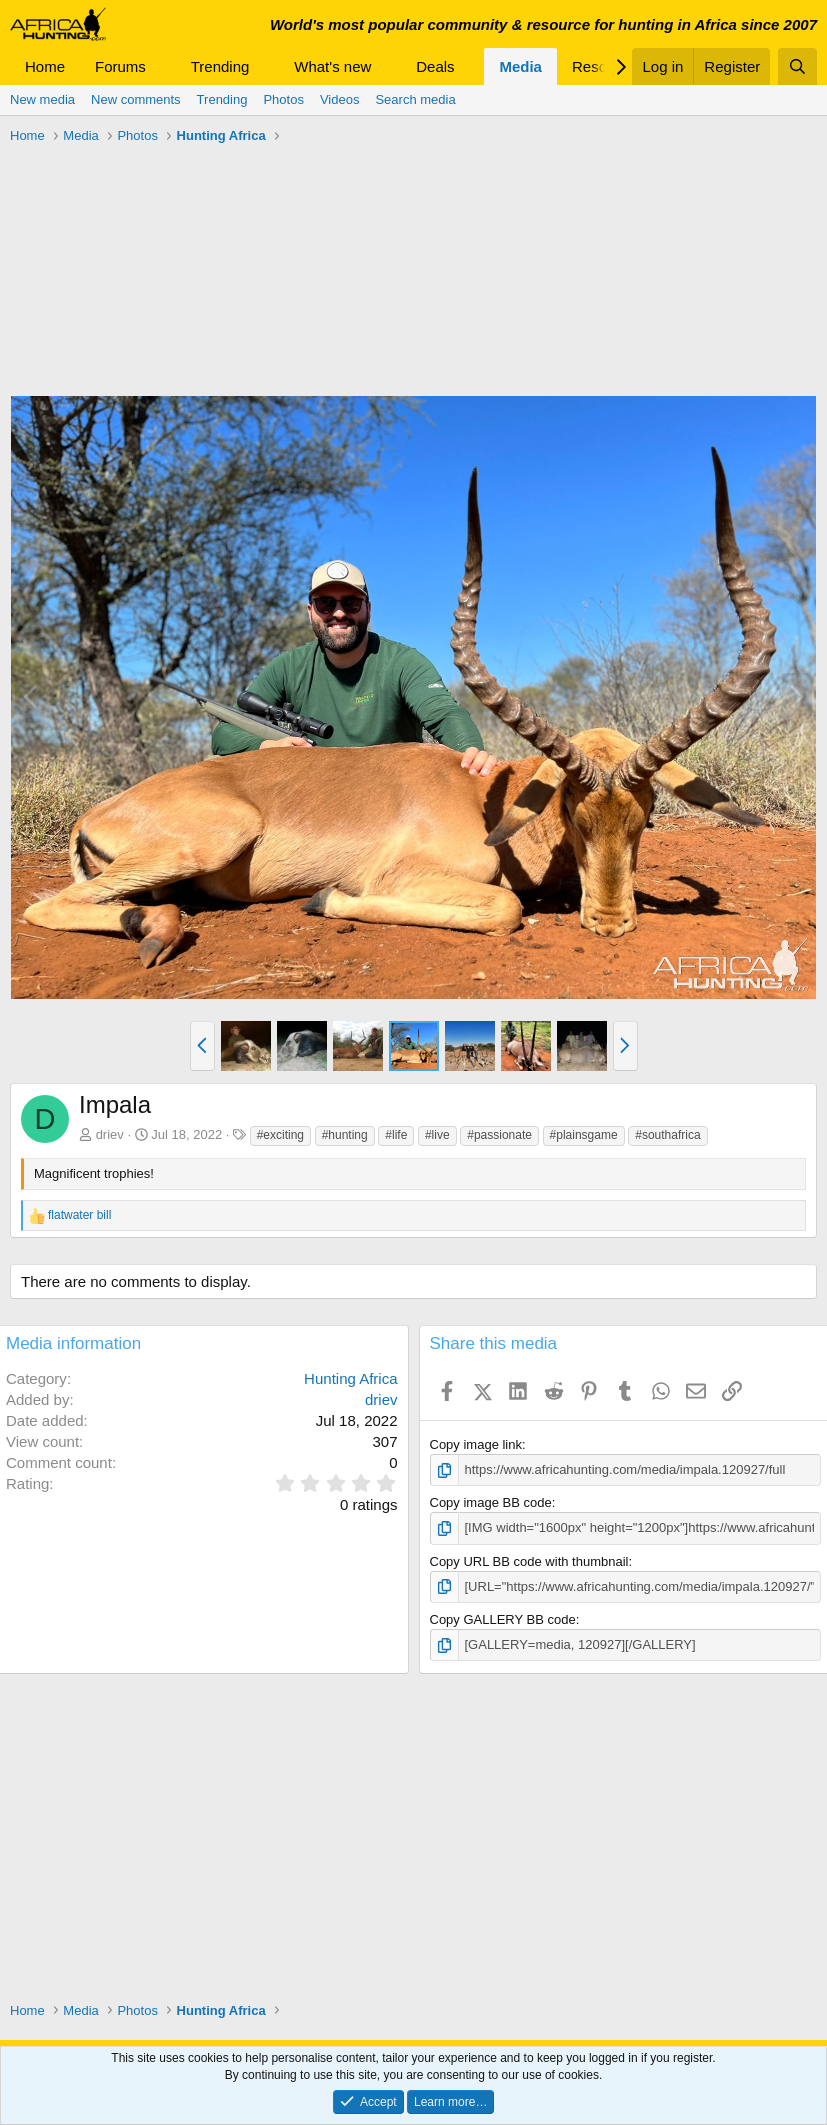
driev (110, 1134)
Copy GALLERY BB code (503, 1619)
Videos (340, 99)
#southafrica (667, 1135)
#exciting (280, 1135)
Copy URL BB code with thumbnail (529, 1561)
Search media (415, 99)
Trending (220, 66)
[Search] (797, 66)
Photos (283, 99)
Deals (435, 66)
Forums (120, 66)
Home (45, 66)
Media (520, 66)
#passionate (499, 1135)
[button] (162, 66)
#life (396, 1135)
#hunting (345, 1135)
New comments (136, 99)
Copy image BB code (491, 1502)
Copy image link (476, 1444)
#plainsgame (584, 1135)
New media (42, 99)
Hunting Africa (350, 1378)
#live (437, 1135)
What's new (332, 66)
